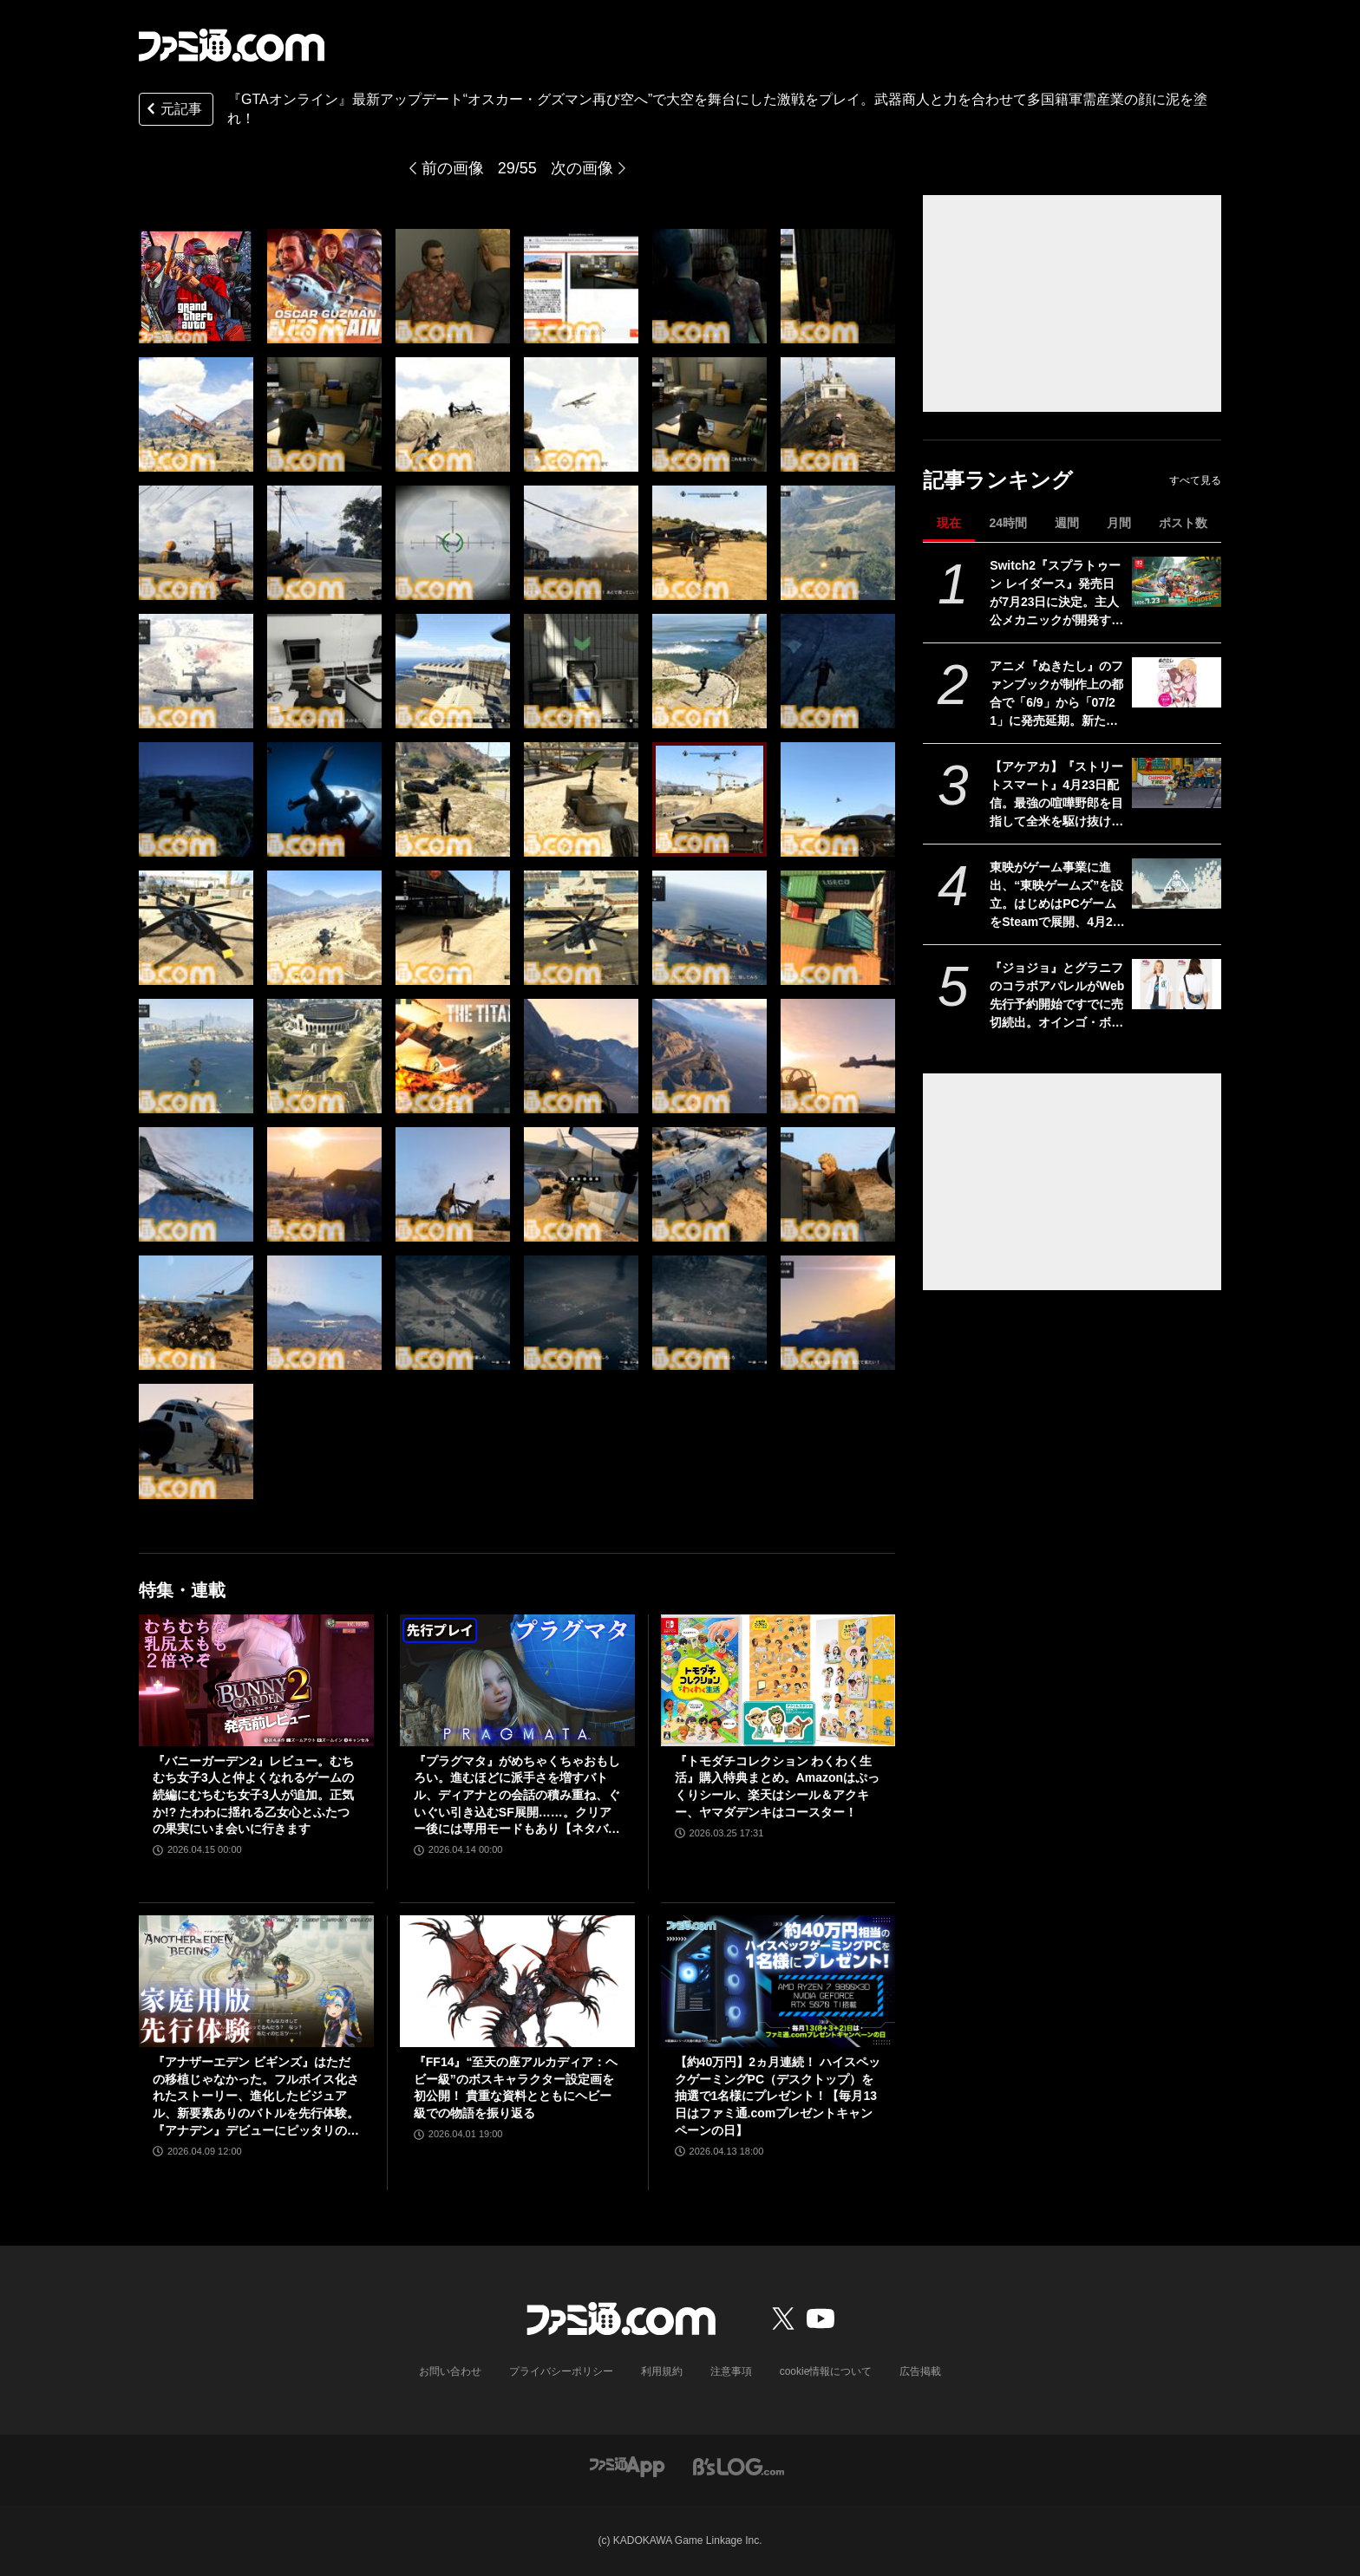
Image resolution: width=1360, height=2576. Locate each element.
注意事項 (731, 2371)
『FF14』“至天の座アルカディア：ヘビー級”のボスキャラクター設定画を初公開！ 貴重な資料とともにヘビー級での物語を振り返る (516, 2087)
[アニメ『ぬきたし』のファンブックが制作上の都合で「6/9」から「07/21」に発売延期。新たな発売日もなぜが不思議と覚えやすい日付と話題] (1176, 682)
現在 (949, 523)
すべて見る (1195, 480)
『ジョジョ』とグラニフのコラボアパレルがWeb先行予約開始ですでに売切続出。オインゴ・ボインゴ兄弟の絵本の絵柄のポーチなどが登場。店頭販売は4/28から (1057, 996)
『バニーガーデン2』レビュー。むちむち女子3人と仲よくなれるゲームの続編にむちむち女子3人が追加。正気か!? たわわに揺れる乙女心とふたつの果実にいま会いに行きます (253, 1795)
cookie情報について (826, 2371)
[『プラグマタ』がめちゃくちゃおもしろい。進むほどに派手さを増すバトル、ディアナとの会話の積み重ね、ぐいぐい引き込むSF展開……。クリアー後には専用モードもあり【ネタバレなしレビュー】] (517, 1680)
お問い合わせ (450, 2371)
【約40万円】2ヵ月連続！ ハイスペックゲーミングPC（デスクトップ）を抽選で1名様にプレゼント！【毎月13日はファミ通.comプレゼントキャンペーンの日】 (777, 2095)
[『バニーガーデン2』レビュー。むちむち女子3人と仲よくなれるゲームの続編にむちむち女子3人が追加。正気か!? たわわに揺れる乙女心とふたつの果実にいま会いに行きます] (256, 1680)
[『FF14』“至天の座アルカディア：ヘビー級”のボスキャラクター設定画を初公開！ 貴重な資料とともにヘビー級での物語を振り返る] (517, 1981)
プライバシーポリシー (561, 2371)
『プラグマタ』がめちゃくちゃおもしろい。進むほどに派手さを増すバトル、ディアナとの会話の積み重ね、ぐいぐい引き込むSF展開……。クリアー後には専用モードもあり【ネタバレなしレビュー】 (517, 1796)
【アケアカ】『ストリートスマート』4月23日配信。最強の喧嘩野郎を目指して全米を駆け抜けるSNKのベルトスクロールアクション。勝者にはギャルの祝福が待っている (1057, 795)
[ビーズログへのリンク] (738, 2465)
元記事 (172, 110)
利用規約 (662, 2371)
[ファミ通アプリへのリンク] (627, 2465)
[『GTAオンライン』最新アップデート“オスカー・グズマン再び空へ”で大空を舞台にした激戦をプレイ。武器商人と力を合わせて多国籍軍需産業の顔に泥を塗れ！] (196, 286)
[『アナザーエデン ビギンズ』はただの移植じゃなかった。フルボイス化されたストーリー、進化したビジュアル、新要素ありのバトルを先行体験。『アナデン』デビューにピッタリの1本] (256, 1981)
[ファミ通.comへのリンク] (231, 45)
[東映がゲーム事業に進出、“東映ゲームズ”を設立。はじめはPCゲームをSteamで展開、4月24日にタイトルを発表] (1176, 883)
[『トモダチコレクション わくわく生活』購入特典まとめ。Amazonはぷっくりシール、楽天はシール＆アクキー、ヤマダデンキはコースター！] (778, 1680)
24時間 (1008, 523)
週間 (1067, 523)
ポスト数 (1183, 523)
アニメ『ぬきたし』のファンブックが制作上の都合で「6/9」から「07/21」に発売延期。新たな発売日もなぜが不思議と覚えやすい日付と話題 (1056, 694)
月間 (1119, 523)
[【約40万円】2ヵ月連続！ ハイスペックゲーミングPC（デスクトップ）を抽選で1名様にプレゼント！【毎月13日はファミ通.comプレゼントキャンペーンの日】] (778, 1981)
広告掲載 (920, 2371)
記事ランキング (998, 480)
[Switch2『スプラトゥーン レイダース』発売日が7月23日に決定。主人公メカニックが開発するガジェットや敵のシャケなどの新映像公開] (1176, 582)
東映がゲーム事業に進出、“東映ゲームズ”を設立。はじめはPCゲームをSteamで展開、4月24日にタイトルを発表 (1056, 895)
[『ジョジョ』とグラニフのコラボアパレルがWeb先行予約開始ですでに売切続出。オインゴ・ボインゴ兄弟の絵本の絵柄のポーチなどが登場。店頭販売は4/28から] (1176, 984)
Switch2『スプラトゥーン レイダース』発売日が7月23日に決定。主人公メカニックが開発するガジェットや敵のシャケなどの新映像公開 (1056, 593)
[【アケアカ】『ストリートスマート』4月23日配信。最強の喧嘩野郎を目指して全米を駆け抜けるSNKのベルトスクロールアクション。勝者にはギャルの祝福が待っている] (1176, 783)
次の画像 (582, 168)
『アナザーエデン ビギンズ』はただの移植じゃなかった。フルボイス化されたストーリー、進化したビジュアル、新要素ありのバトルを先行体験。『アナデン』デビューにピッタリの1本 (256, 2097)
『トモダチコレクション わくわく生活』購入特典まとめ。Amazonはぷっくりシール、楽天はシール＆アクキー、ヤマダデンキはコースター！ (777, 1786)
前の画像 (453, 168)
